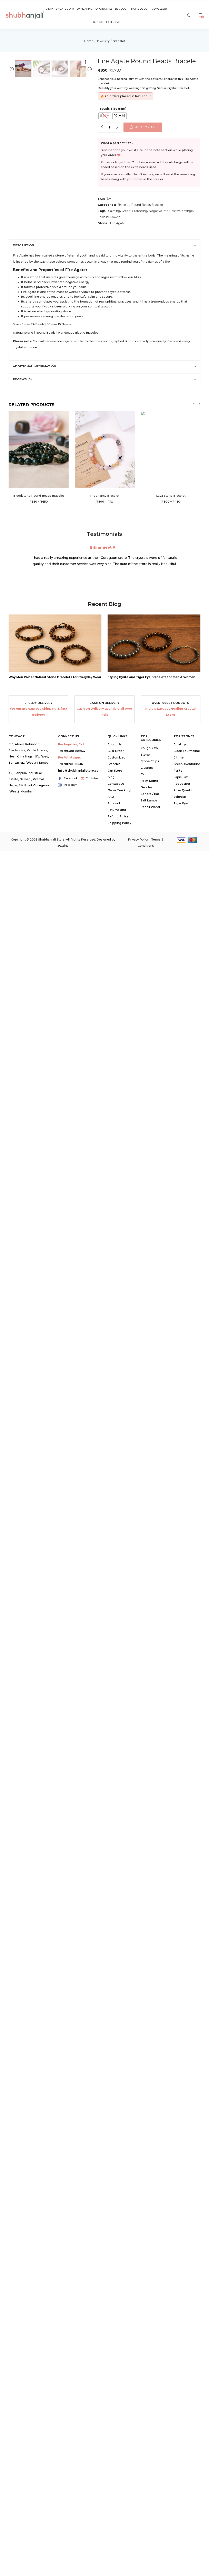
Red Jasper (181, 784)
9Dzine (63, 845)
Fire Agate (117, 223)
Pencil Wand (150, 807)
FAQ (111, 797)
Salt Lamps (149, 800)
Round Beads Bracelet (147, 205)
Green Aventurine (186, 764)
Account (114, 803)
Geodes (146, 787)
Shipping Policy (119, 823)
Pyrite (177, 770)
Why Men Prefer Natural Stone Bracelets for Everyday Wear (55, 677)
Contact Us (116, 784)
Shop (49, 8)
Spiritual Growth (109, 217)
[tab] (104, 245)
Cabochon (149, 774)
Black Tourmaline (186, 751)
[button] (200, 15)
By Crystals (104, 8)
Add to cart (145, 127)
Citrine (178, 757)
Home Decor (140, 8)
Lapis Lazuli (182, 777)
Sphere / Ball (150, 794)
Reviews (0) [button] (104, 379)
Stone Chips (150, 761)
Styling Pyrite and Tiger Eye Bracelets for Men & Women (151, 677)
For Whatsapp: (69, 757)
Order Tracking (119, 790)
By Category (65, 8)
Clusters (147, 768)
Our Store (115, 770)
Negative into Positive (165, 211)
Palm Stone (149, 781)
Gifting (98, 22)
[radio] (105, 116)
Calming (114, 211)
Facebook (68, 778)
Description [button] (104, 245)
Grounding (139, 211)
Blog (111, 777)
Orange (187, 211)
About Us (114, 744)
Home (88, 41)
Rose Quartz (182, 790)
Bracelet (119, 41)
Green (126, 211)
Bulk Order (116, 751)
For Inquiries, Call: (71, 744)
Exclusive (113, 22)
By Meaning (85, 8)
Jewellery (159, 8)
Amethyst (180, 744)
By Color (121, 8)
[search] (189, 15)
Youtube (89, 778)
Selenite (179, 797)
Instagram (67, 785)
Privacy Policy (138, 839)
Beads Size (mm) (112, 108)
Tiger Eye (180, 803)
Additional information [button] (104, 366)
